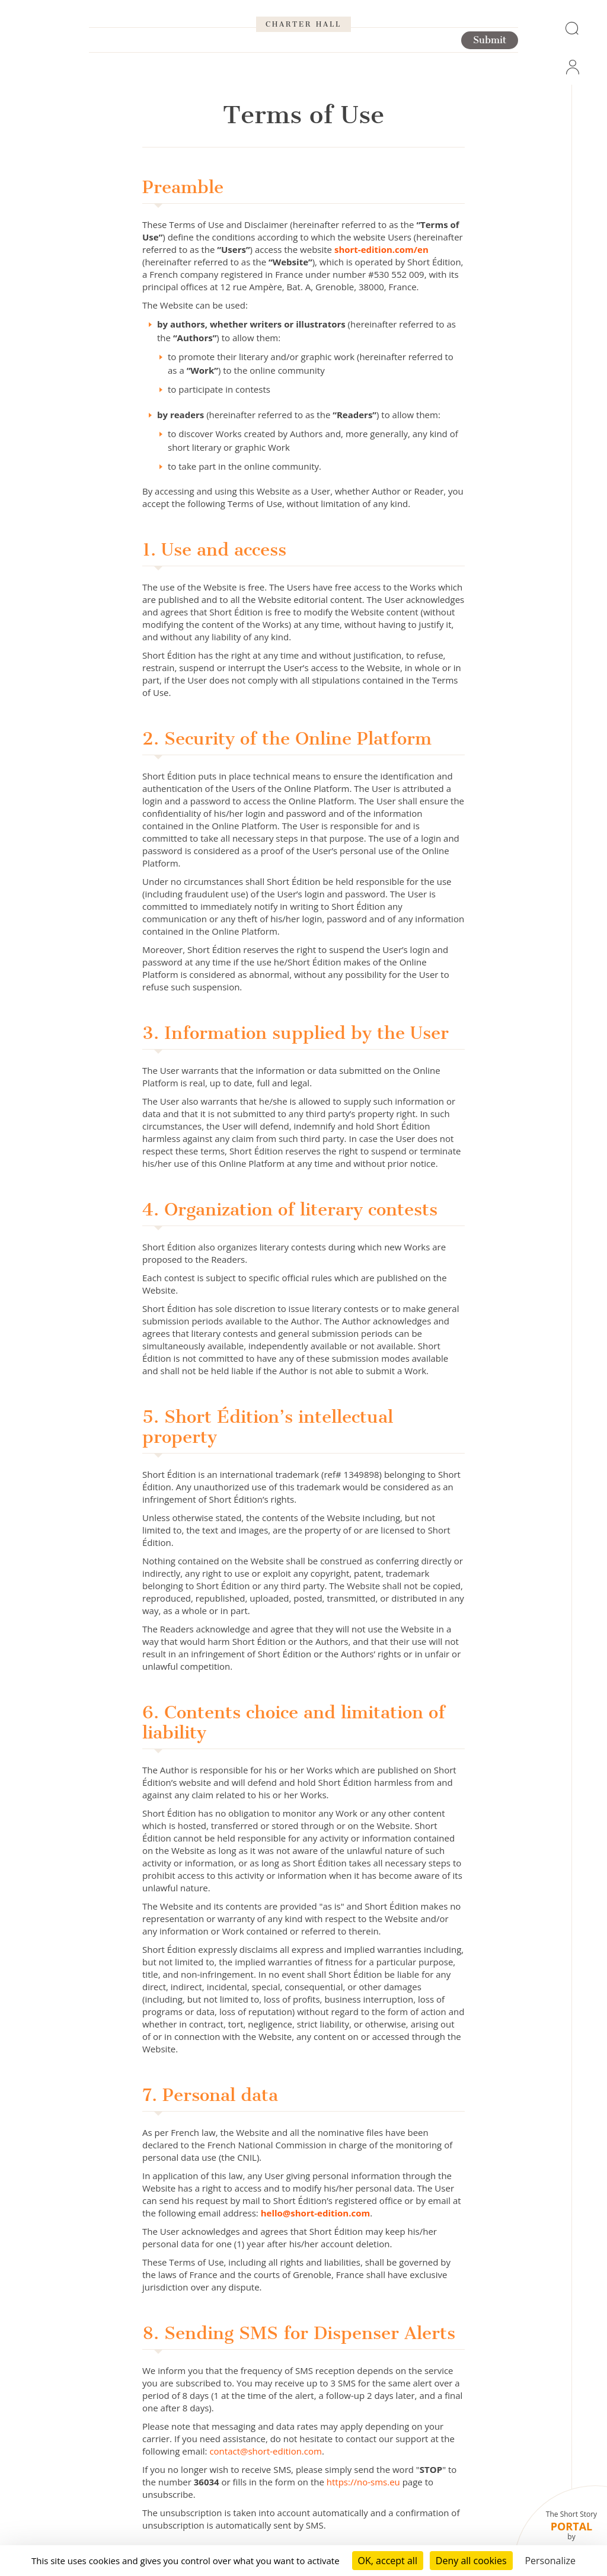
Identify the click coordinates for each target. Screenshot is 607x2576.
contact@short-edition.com (265, 2451)
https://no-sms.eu (363, 2482)
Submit (489, 78)
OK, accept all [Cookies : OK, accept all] (387, 2560)
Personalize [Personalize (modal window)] (550, 2560)
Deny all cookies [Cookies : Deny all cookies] (471, 2560)
